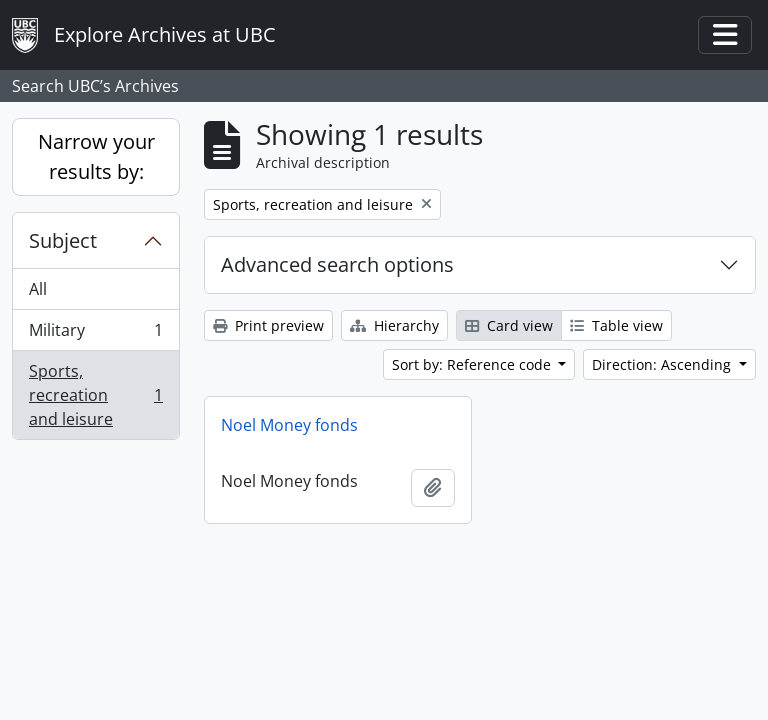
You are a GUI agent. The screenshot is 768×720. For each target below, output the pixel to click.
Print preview (268, 325)
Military (95, 334)
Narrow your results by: (96, 156)
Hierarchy (394, 325)
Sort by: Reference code (473, 364)
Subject (63, 240)
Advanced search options (337, 264)
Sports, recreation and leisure (95, 395)
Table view (616, 325)
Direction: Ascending (663, 364)
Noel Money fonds (289, 425)
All (38, 289)
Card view (509, 325)
